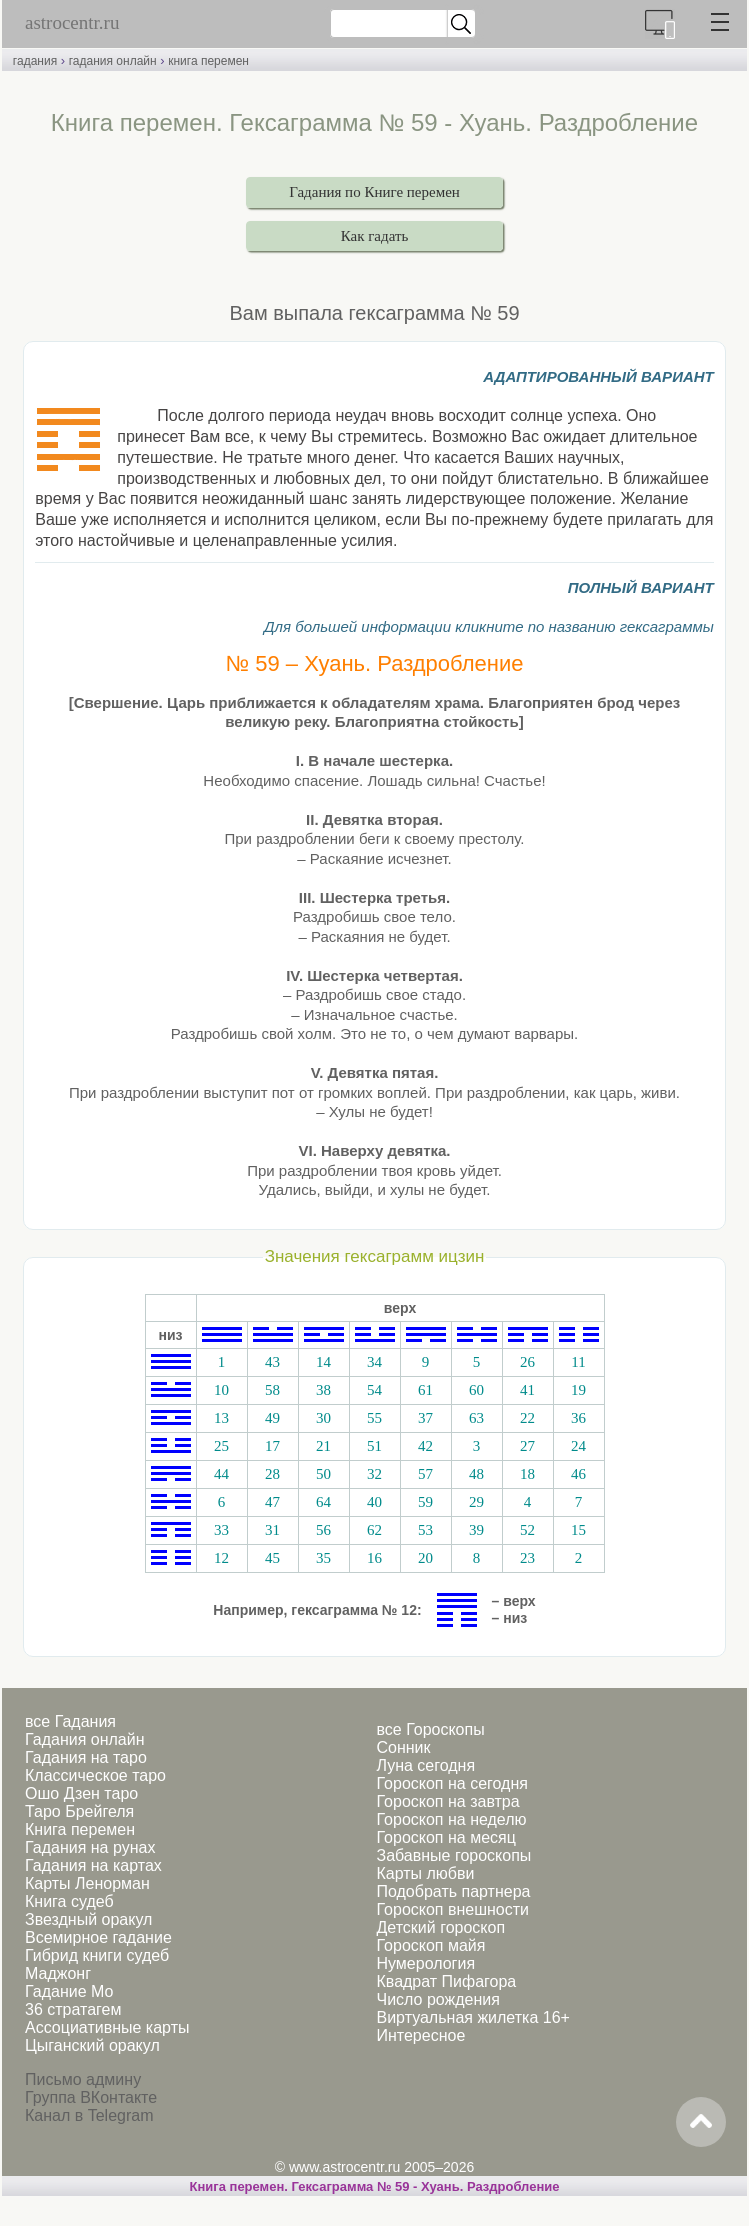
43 (272, 1362)
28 (272, 1474)
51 (374, 1446)
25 (221, 1446)
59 (425, 1502)
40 (374, 1502)
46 (578, 1474)
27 (527, 1446)
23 (527, 1558)
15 (578, 1530)
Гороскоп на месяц (445, 1837)
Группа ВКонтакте (91, 2097)
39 (476, 1530)
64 (323, 1502)
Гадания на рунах (90, 1847)
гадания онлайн (113, 61)
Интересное (420, 2035)
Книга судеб (69, 1901)
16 (374, 1558)
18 (527, 1474)
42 (425, 1446)
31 (272, 1530)
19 (578, 1390)
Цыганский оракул (92, 2045)
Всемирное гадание (98, 1937)
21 (323, 1446)
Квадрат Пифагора (446, 1981)
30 (323, 1418)
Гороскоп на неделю (451, 1819)
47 (272, 1502)
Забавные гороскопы (453, 1855)
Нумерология (425, 1963)
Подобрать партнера (453, 1891)
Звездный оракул (88, 1919)
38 (323, 1390)
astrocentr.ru (72, 22)
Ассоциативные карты (107, 2027)
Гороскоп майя (430, 1945)
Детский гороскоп (440, 1927)
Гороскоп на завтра (447, 1801)
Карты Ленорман (87, 1883)
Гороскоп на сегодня (451, 1783)
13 (221, 1418)
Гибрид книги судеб (97, 1955)
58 (272, 1390)
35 (323, 1558)
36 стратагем (73, 2009)
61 (425, 1390)
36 (578, 1418)
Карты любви (425, 1873)
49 (272, 1418)
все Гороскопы (430, 1729)
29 (476, 1502)
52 (527, 1530)
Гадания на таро (86, 1757)
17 (272, 1446)
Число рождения (437, 1999)
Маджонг (58, 1973)
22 (527, 1418)
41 (527, 1390)
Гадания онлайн (85, 1739)
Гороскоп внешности (452, 1909)
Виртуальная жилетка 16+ (472, 2017)
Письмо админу (83, 2079)
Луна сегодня (425, 1765)
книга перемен (208, 61)
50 (323, 1474)
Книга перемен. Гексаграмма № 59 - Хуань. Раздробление (375, 2186)
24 (578, 1446)
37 (425, 1418)
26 (527, 1362)
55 (374, 1418)
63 (476, 1418)
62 (374, 1530)
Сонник (403, 1747)
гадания (35, 61)
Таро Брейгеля (79, 1811)
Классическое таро (95, 1775)
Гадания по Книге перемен (374, 192)
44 (221, 1474)
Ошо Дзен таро (81, 1793)
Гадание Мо (69, 1991)
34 (374, 1362)
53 (425, 1530)
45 (272, 1558)
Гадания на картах (93, 1865)
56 (323, 1530)
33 (221, 1530)
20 (425, 1558)
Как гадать (375, 236)
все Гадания (70, 1721)
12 (221, 1558)
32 (374, 1474)
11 (578, 1362)
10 (221, 1390)
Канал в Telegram (89, 2115)
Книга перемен (80, 1829)
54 (374, 1390)
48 (476, 1474)
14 (323, 1362)
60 (476, 1390)
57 (425, 1474)
